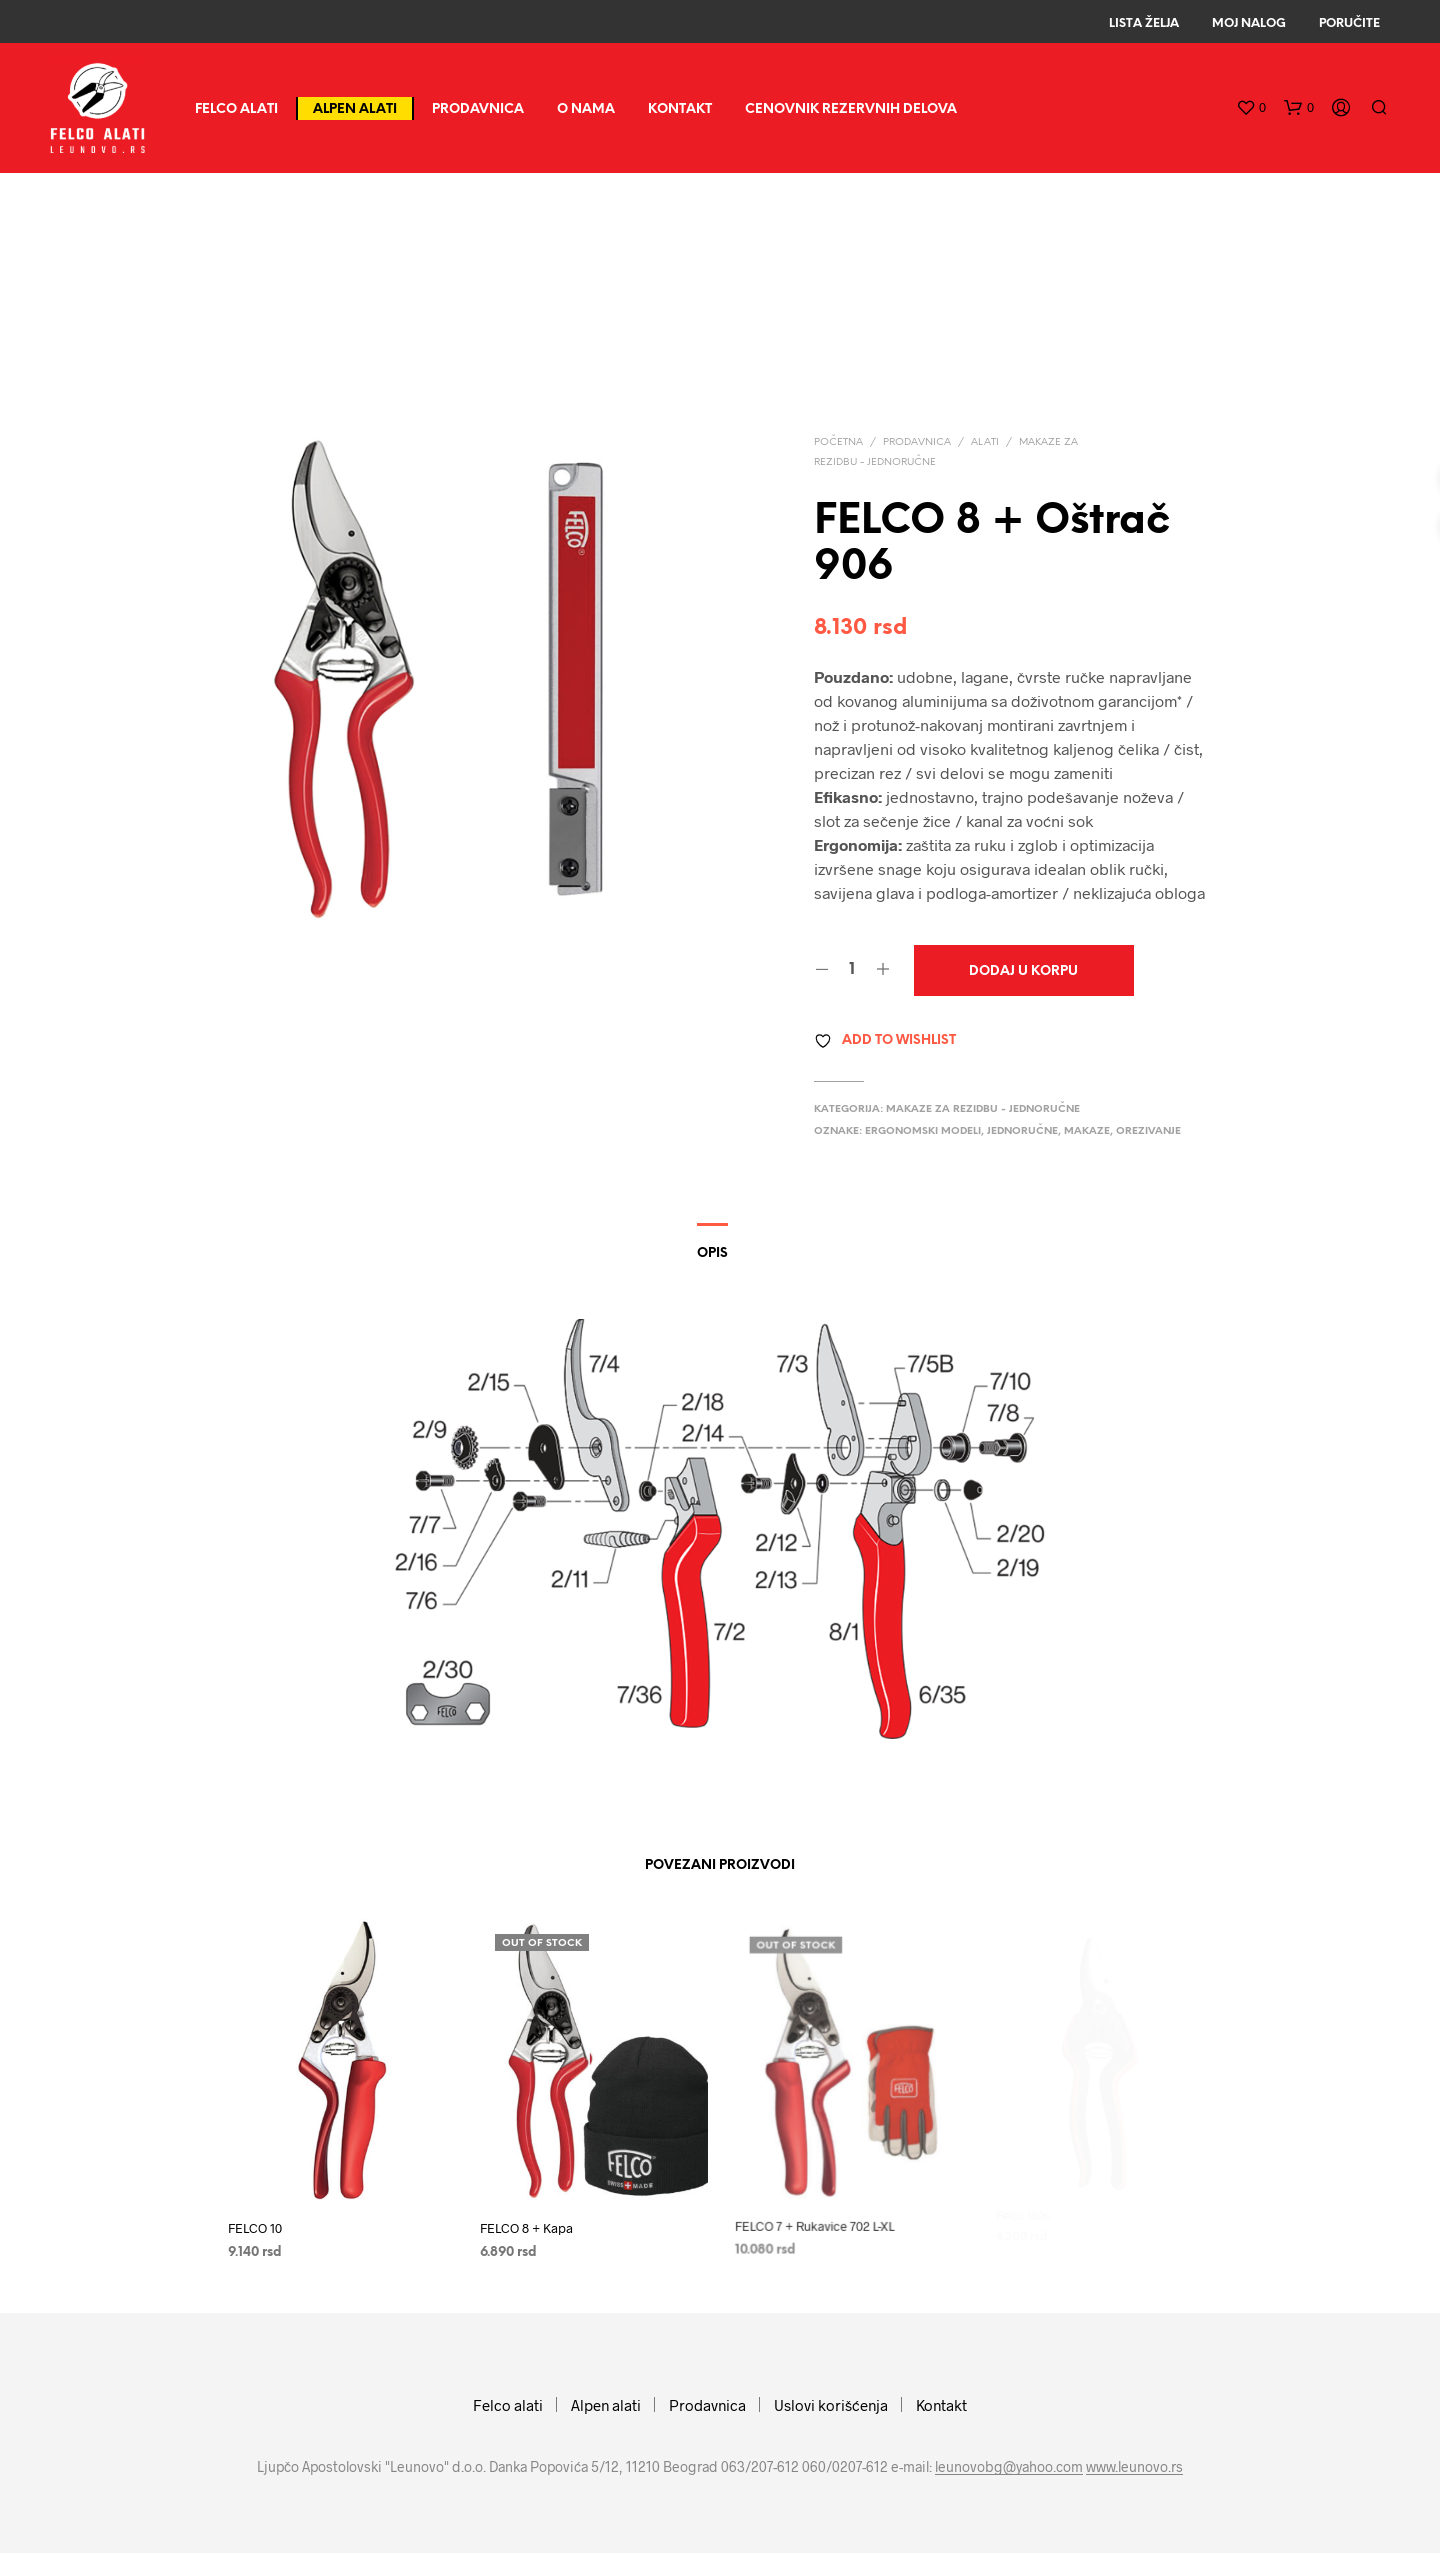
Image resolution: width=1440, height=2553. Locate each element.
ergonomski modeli (923, 1131)
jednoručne (1022, 1131)
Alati (985, 442)
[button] (1251, 108)
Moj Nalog (1249, 23)
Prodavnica (478, 109)
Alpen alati (355, 109)
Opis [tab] (712, 1253)
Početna (838, 442)
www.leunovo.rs (1134, 2467)
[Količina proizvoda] (852, 970)
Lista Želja (1144, 23)
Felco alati (236, 109)
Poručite (1349, 23)
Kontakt (680, 109)
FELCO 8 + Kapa (530, 2220)
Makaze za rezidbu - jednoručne (983, 1109)
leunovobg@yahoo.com (1009, 2467)
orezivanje (1148, 1131)
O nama (586, 109)
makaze (1087, 1131)
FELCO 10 (255, 2228)
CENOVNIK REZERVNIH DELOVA (851, 109)
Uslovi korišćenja (831, 2405)
